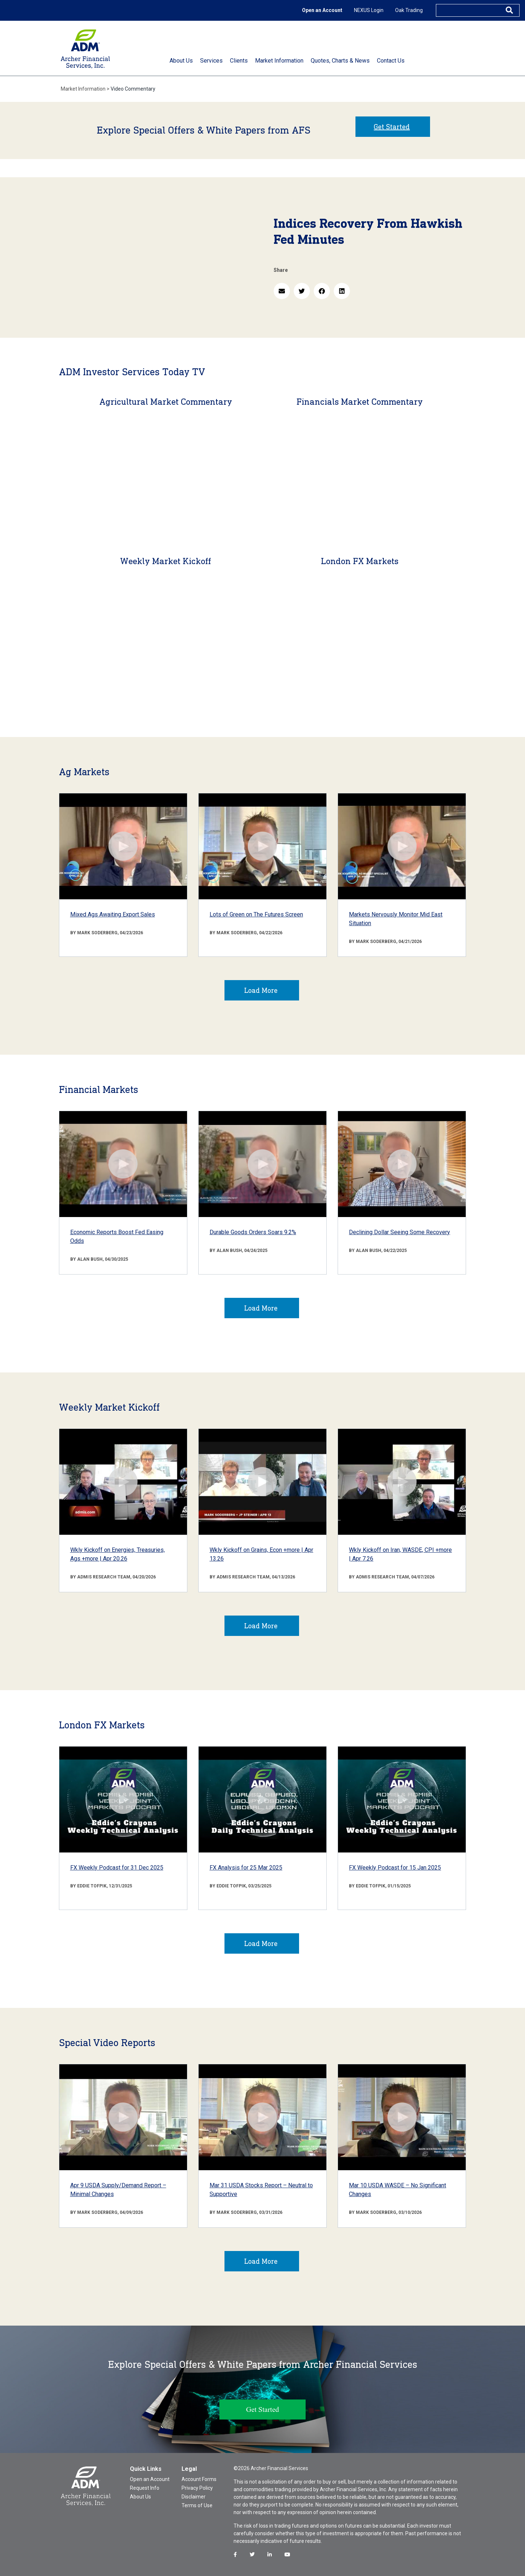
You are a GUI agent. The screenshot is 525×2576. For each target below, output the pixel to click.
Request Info (144, 2488)
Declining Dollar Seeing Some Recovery (399, 1232)
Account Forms (199, 2479)
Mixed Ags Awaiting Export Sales (112, 914)
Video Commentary (133, 89)
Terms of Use (197, 2505)
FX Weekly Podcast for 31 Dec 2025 (116, 1867)
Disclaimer (194, 2497)
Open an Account (322, 10)
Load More (261, 990)
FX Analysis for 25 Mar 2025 (246, 1867)
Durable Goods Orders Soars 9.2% (253, 1232)
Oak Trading (409, 10)
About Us (140, 2497)
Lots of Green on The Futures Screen (256, 914)
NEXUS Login (368, 10)
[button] (282, 291)
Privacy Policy (197, 2488)
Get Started (392, 126)
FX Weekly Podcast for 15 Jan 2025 (395, 1867)
